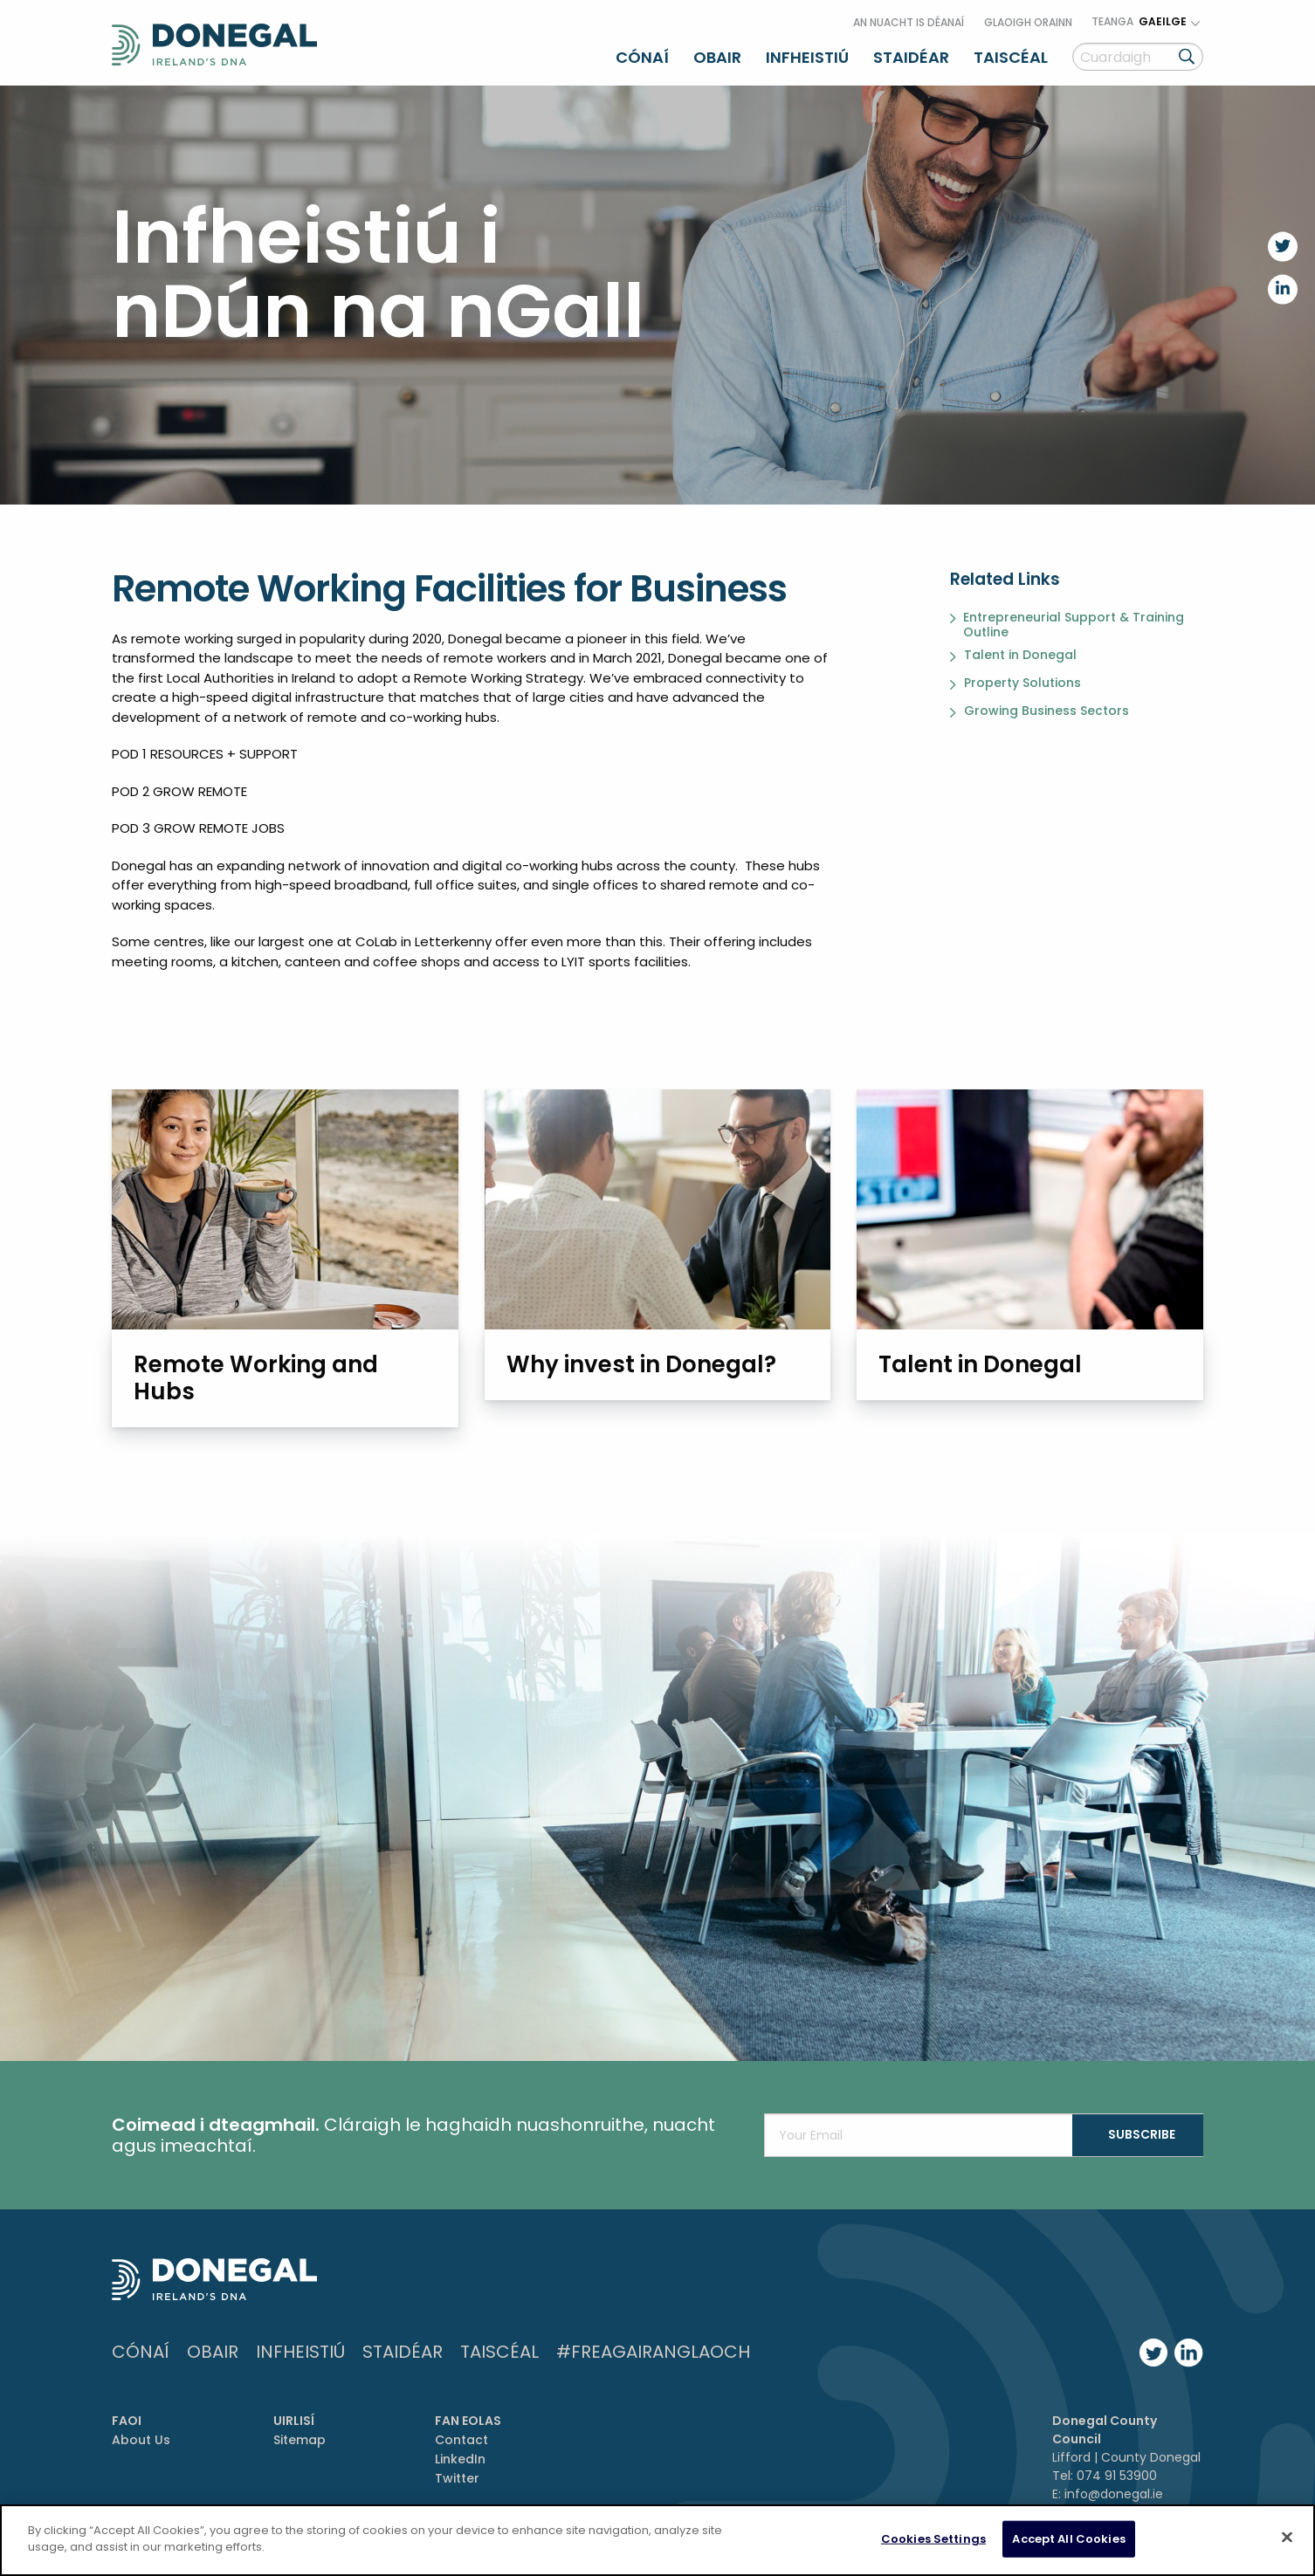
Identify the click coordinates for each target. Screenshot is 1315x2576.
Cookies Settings (933, 2539)
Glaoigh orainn (1028, 20)
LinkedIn (460, 2457)
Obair (717, 55)
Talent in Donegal (1020, 653)
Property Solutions (1022, 681)
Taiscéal (1011, 55)
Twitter (457, 2477)
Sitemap (299, 2438)
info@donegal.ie (1113, 2492)
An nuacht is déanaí (908, 20)
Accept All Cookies (1068, 2539)
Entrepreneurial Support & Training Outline (1073, 622)
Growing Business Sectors (1046, 709)
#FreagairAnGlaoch (653, 2350)
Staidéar (911, 55)
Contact (461, 2438)
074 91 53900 (1117, 2474)
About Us (141, 2438)
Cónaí (642, 55)
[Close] (1287, 2537)
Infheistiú (807, 55)
